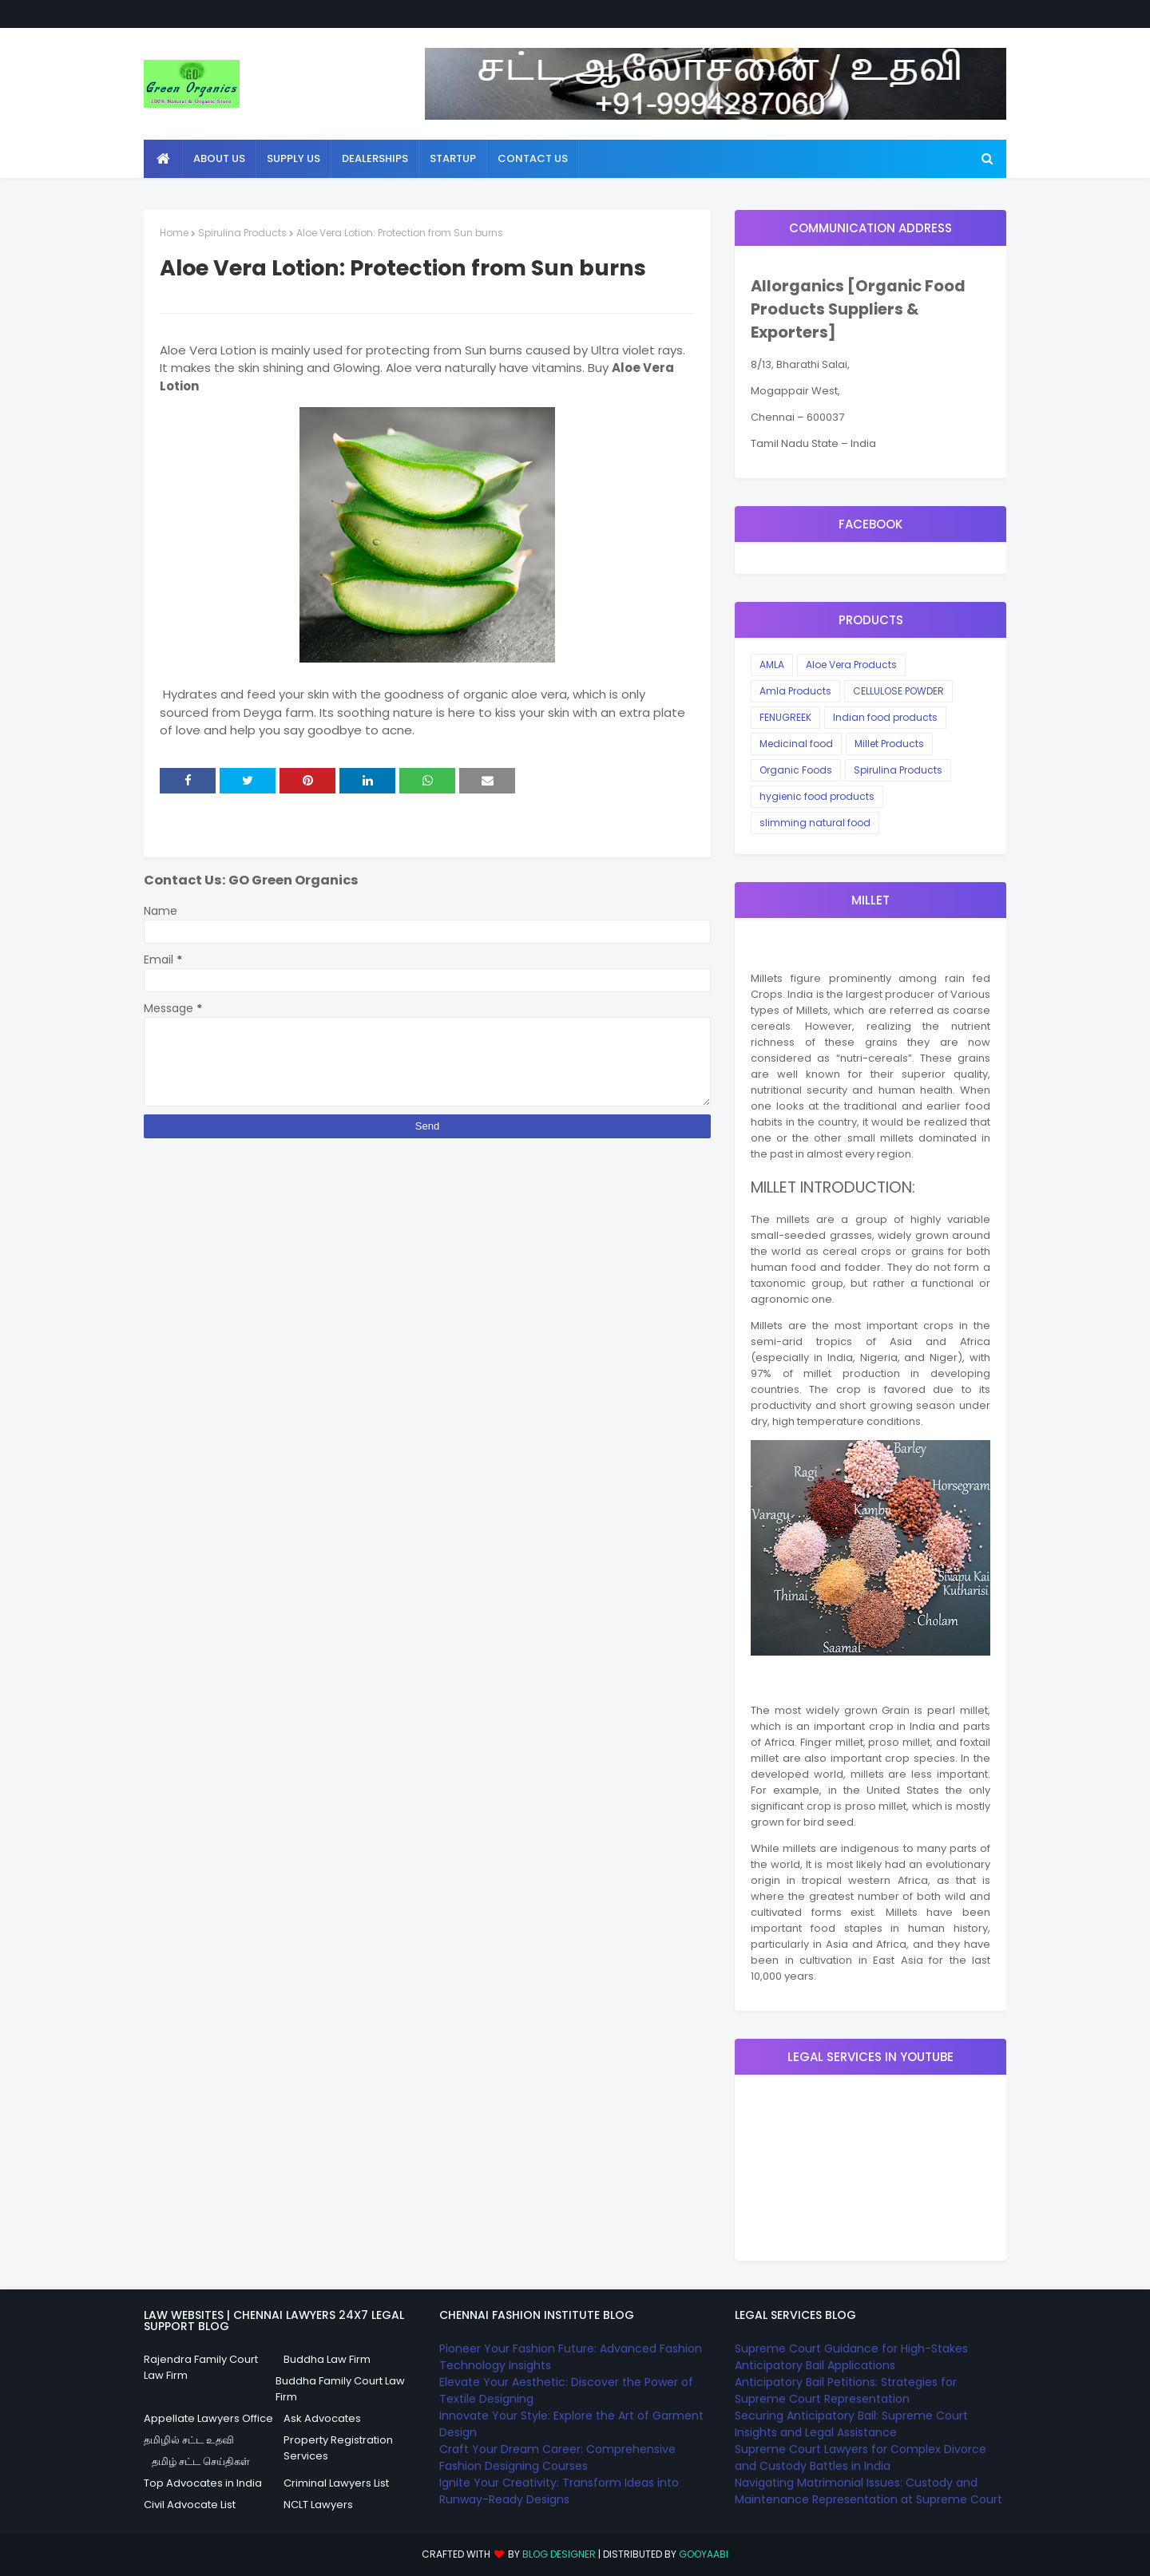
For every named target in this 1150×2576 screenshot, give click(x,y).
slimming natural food (814, 822)
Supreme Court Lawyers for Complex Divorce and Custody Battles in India (860, 2457)
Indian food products (885, 717)
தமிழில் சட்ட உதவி (189, 2439)
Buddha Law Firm (327, 2359)
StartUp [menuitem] (453, 158)
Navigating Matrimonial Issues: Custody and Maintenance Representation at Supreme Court (868, 2491)
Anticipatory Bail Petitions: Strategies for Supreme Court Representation (846, 2390)
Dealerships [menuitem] (375, 158)
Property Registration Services (338, 2447)
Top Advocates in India (203, 2483)
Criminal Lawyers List (336, 2483)
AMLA (771, 664)
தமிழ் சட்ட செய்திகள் (201, 2461)
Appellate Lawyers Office (208, 2418)
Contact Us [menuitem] (533, 158)
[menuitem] (163, 159)
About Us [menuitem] (219, 158)
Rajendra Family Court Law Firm (201, 2367)
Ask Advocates (322, 2418)
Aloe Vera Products (851, 664)
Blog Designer (559, 2554)
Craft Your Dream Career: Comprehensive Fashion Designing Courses (557, 2457)
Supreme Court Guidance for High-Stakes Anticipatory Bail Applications (851, 2357)
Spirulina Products (242, 232)
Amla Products (795, 691)
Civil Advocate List (190, 2504)
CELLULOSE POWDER (898, 691)
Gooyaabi (703, 2554)
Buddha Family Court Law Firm (340, 2388)
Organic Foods (795, 770)
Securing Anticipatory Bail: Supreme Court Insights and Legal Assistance (851, 2424)
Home (174, 232)
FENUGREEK (785, 717)
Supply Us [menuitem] (293, 158)
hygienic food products (816, 796)
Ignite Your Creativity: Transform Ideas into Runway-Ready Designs (559, 2491)
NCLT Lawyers (318, 2504)
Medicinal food (796, 743)
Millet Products (889, 743)
